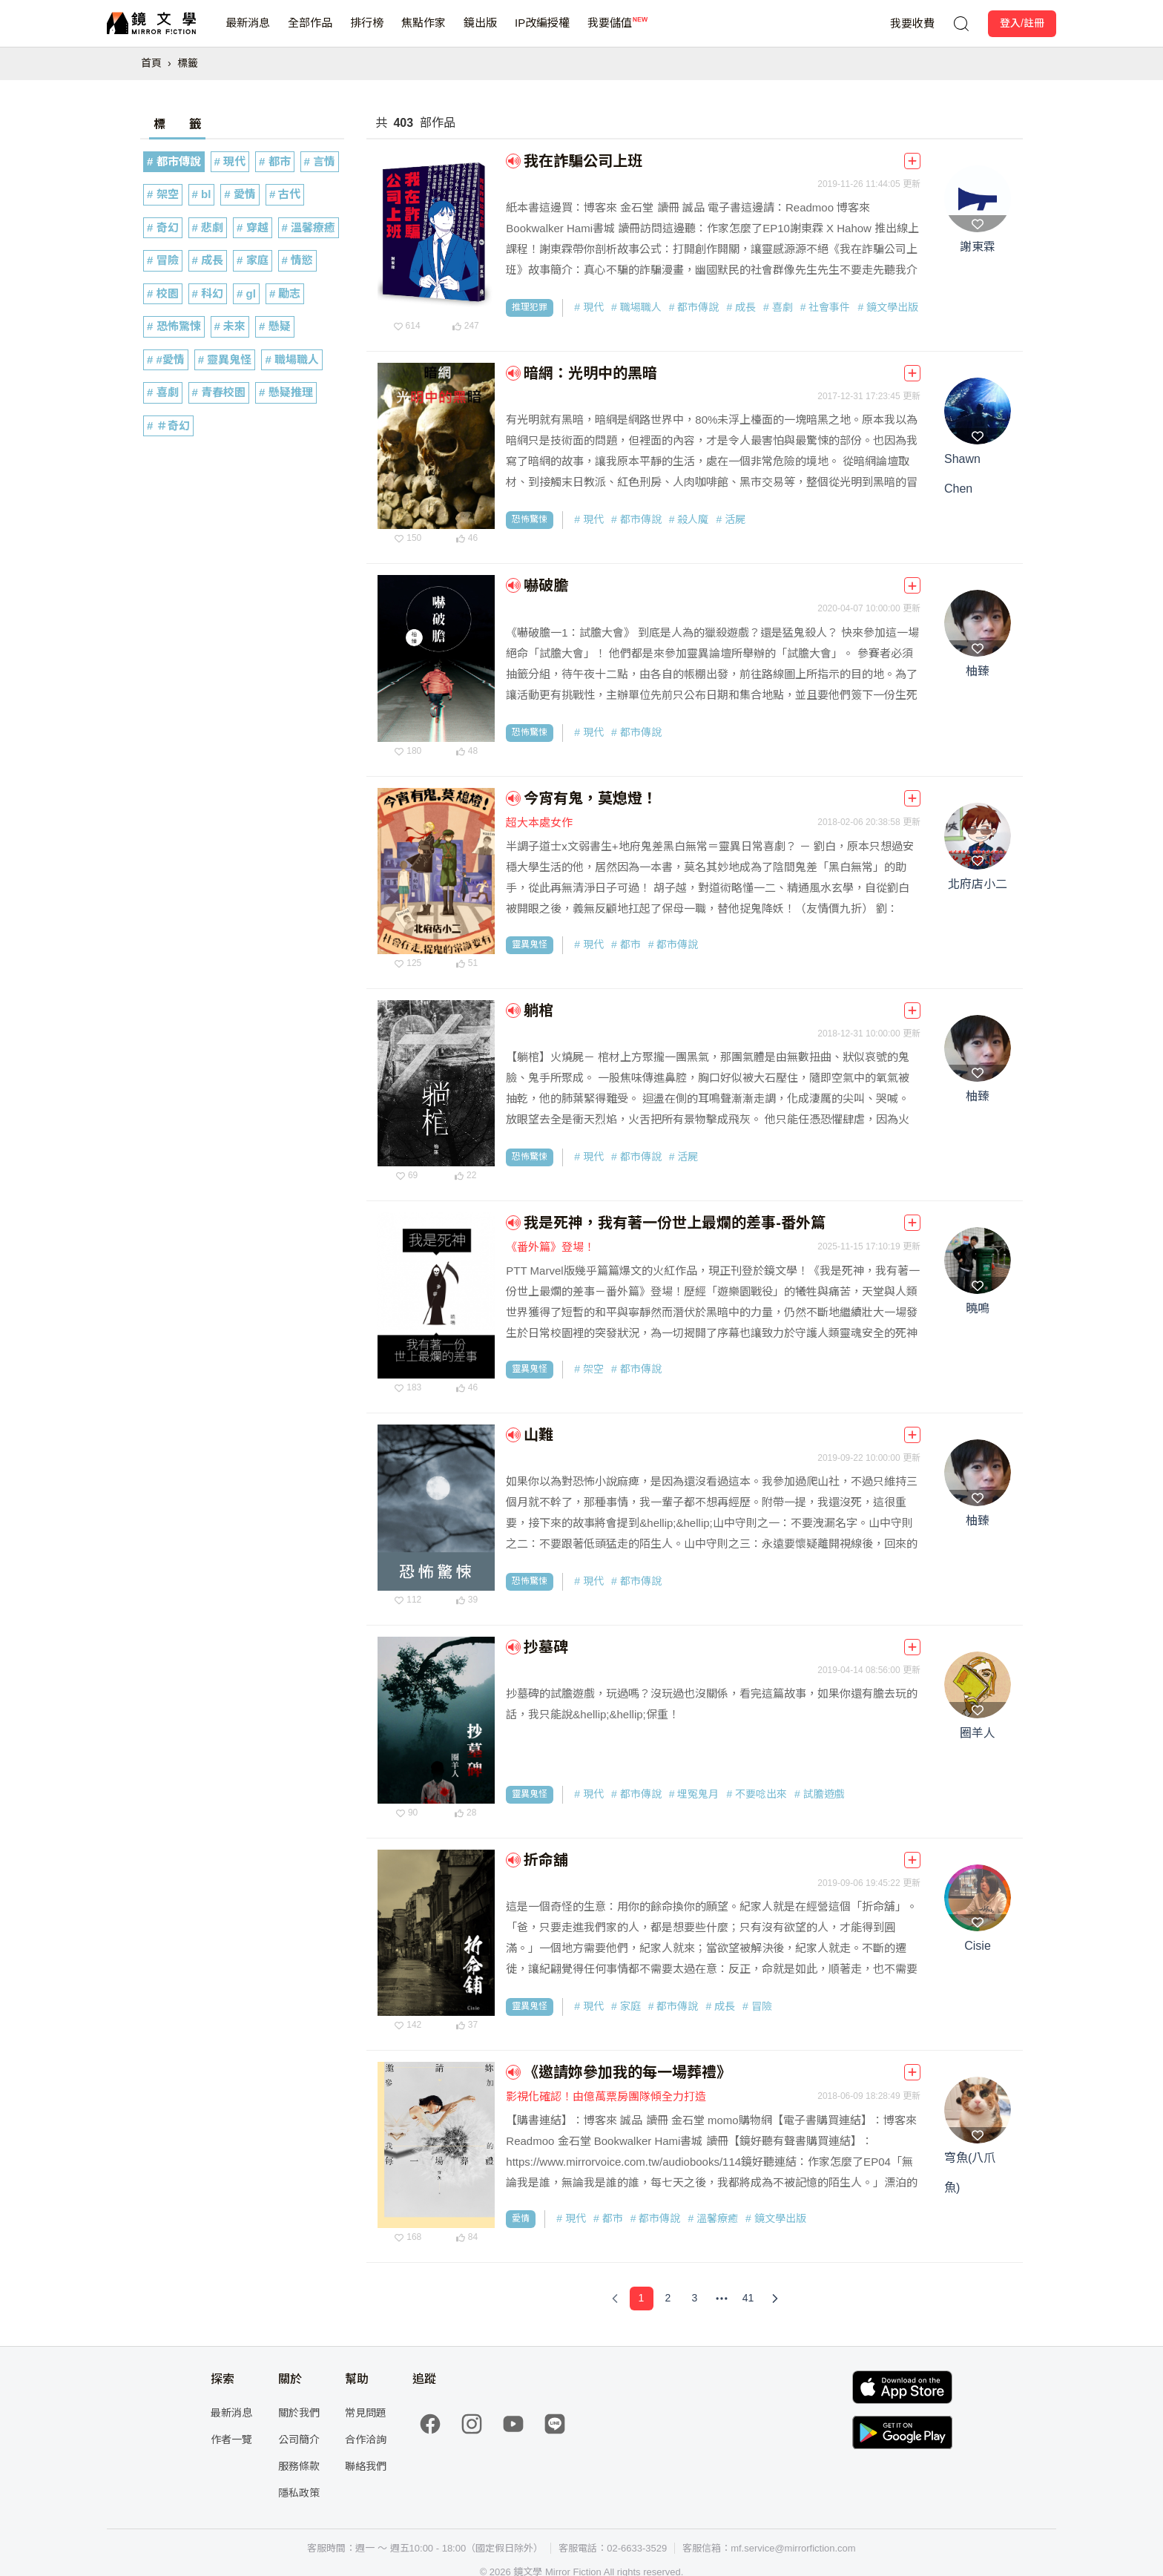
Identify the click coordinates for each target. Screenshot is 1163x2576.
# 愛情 (240, 194)
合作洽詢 (365, 2439)
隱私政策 (299, 2493)
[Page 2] (668, 2298)
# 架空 (163, 194)
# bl (201, 194)
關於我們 (299, 2413)
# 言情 (320, 161)
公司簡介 (299, 2439)
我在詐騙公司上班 (583, 161)
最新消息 (247, 31)
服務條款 (299, 2466)
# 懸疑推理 (286, 392)
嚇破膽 (546, 585)
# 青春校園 (219, 392)
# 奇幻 (163, 227)
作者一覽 (231, 2439)
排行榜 (366, 31)
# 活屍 (730, 519)
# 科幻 (208, 293)
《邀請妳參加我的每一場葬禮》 (627, 2072)
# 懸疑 (275, 326)
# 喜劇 (163, 392)
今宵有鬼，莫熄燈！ (590, 798)
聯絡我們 (365, 2466)
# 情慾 (298, 260)
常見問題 (365, 2413)
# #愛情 (166, 359)
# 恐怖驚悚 (174, 326)
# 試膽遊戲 (819, 1794)
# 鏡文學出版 (887, 307)
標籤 (187, 63)
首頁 (151, 63)
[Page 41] (748, 2298)
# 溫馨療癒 (309, 227)
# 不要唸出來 (756, 1794)
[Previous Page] (615, 2298)
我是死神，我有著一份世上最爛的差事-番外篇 (675, 1223)
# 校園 (163, 293)
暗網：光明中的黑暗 (590, 373)
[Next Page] (775, 2298)
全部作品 (310, 31)
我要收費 (912, 23)
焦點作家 (423, 31)
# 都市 (275, 161)
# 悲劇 (208, 227)
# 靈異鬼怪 (225, 359)
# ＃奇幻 (168, 425)
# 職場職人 (292, 359)
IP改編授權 (542, 31)
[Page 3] (695, 2298)
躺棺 (538, 1010)
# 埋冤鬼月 (694, 1794)
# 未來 (230, 326)
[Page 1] (641, 2298)
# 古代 (285, 194)
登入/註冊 (1022, 23)
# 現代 (230, 161)
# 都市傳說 (174, 161)
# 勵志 (285, 293)
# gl (246, 293)
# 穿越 (252, 227)
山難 (538, 1435)
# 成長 (208, 260)
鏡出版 (480, 31)
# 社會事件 (825, 307)
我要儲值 (609, 31)
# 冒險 (163, 260)
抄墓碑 (546, 1647)
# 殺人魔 (689, 519)
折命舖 (546, 1860)
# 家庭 (252, 260)
